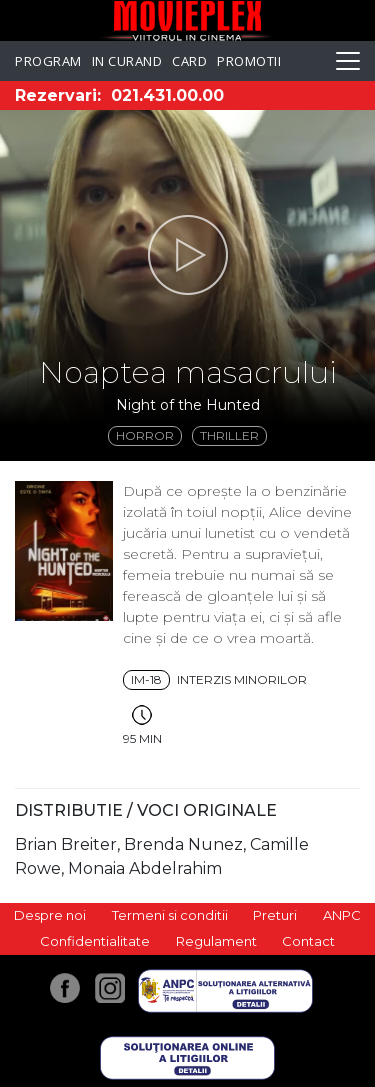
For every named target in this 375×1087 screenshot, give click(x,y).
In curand (127, 61)
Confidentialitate (95, 941)
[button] (187, 255)
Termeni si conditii (170, 915)
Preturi (275, 915)
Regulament (216, 941)
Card (189, 61)
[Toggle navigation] (348, 61)
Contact (308, 941)
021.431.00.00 (167, 95)
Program (48, 61)
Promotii (249, 61)
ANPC (342, 915)
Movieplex (187, 20)
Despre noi (50, 915)
